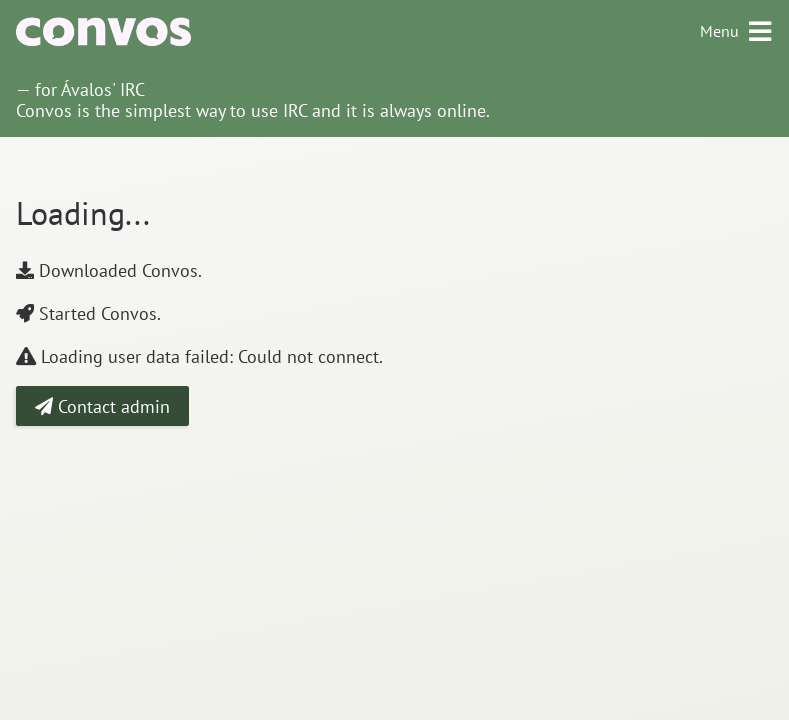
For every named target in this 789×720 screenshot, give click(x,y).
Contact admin (102, 406)
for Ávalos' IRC (90, 89)
